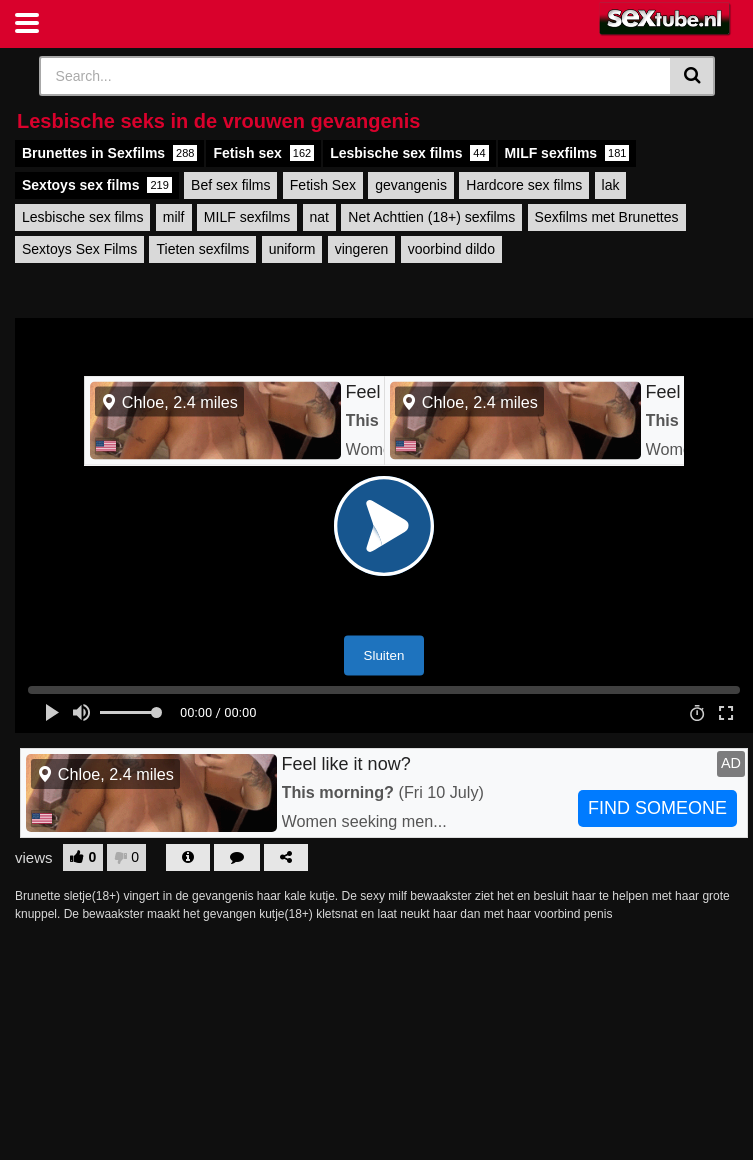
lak (611, 185)
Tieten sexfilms (202, 249)
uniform (292, 249)
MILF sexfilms (567, 153)
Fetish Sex (323, 185)
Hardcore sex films (524, 185)
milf (174, 217)
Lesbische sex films (409, 153)
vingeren (362, 249)
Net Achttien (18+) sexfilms (431, 217)
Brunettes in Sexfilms (109, 153)
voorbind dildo (451, 249)
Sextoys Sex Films (79, 249)
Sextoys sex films (97, 185)
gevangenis (411, 185)
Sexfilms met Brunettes (607, 217)
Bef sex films (230, 185)
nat (319, 217)
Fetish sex (263, 153)
